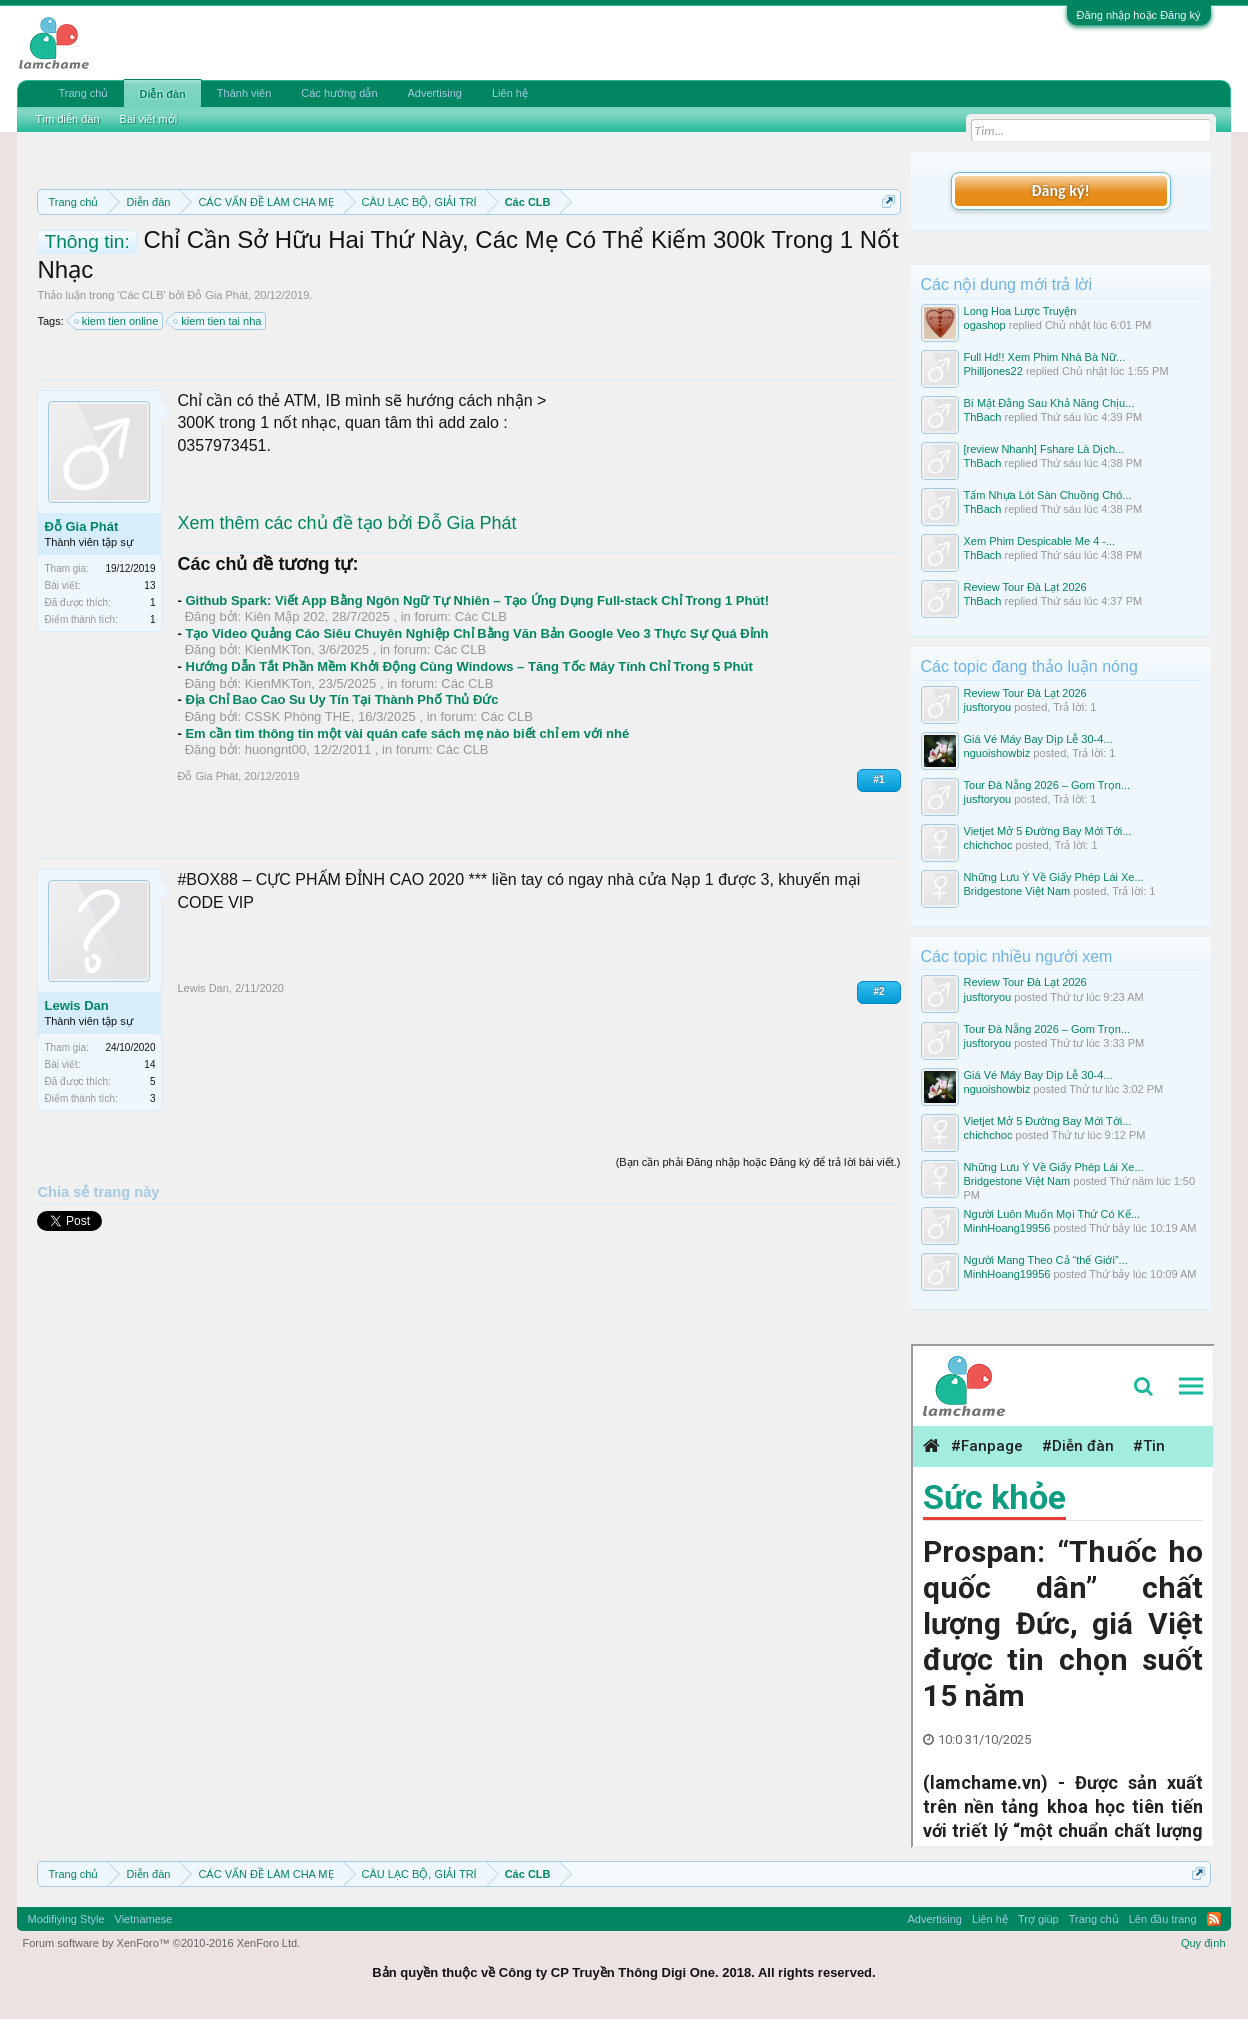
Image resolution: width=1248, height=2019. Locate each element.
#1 (878, 779)
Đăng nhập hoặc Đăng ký (1139, 15)
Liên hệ (510, 93)
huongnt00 (275, 749)
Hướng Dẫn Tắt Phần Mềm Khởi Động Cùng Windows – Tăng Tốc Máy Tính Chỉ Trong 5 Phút (468, 666)
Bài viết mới (149, 119)
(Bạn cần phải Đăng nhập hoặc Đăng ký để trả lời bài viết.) (758, 1162)
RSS (1214, 1919)
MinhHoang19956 (1007, 1228)
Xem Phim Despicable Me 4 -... (1040, 541)
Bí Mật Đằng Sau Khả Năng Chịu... (1049, 403)
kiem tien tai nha (218, 321)
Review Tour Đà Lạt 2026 (1025, 587)
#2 (878, 991)
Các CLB (141, 295)
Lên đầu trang (1163, 1919)
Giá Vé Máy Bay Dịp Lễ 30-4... (1038, 739)
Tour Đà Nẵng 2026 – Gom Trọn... (1047, 785)
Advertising (435, 93)
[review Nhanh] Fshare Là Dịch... (1044, 449)
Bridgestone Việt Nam (1017, 891)
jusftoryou (988, 707)
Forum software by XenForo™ (161, 1943)
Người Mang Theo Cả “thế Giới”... (1046, 1260)
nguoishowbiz (997, 753)
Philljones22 (993, 371)
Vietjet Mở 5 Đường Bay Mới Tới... (1048, 831)
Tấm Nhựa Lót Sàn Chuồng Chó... (1048, 495)
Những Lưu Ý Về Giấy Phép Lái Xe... (1054, 877)
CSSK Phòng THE (298, 716)
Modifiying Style (65, 1919)
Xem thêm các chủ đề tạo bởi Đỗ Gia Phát (346, 523)
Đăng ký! (1060, 190)
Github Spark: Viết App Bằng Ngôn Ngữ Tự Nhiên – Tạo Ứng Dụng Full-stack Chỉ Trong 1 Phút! (477, 600)
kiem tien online (117, 321)
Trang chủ (83, 93)
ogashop (985, 325)
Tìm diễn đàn (67, 119)
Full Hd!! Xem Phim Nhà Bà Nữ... (1045, 357)
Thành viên (244, 93)
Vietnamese (144, 1919)
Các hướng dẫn (339, 93)
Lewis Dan (76, 1005)
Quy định (1203, 1943)
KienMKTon (278, 649)
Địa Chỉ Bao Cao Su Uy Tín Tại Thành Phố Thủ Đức (341, 699)
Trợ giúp (1038, 1919)
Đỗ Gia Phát (217, 295)
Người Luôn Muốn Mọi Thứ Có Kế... (1052, 1214)
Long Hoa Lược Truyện (1020, 311)
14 (149, 1064)
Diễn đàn (162, 94)
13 (149, 585)
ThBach (983, 417)
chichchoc (988, 845)
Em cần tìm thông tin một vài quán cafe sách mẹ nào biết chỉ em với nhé (407, 733)
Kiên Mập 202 (285, 616)
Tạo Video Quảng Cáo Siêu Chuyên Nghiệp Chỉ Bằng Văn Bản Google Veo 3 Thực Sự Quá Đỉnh (476, 633)
